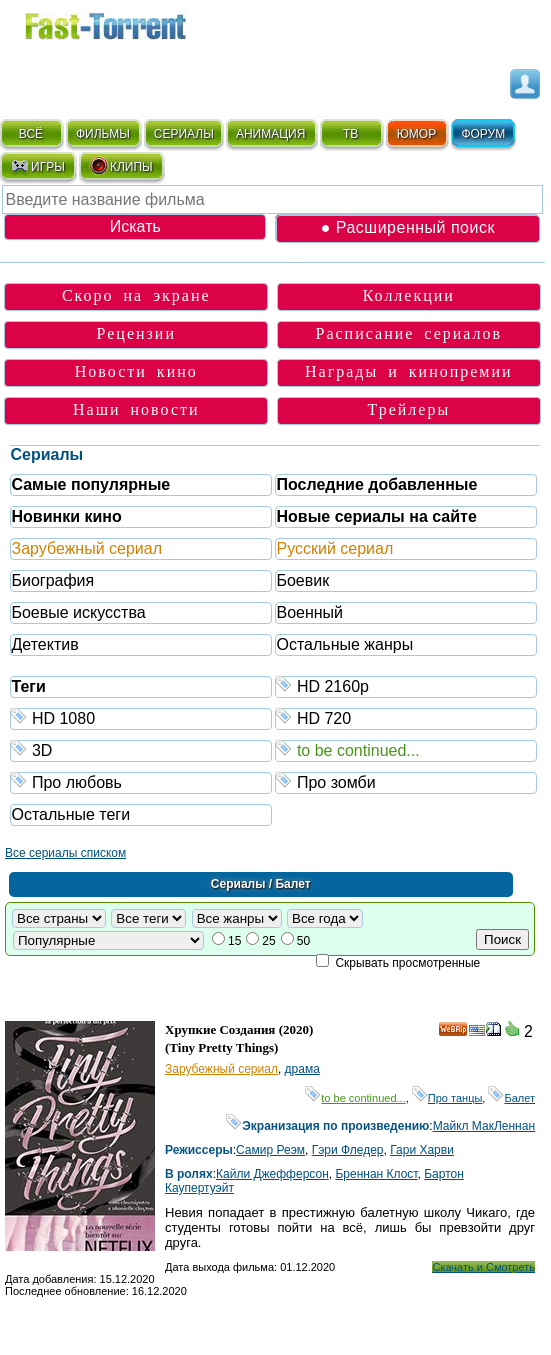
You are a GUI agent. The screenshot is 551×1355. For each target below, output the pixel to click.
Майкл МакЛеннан (484, 1126)
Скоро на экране (136, 295)
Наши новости (136, 409)
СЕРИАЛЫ (184, 134)
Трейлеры (408, 409)
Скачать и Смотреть (483, 1267)
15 (234, 941)
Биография (52, 580)
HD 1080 (141, 717)
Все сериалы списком (65, 853)
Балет (511, 1098)
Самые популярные (90, 484)
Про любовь (141, 781)
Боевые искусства (78, 612)
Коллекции (409, 295)
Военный (309, 612)
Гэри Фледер (348, 1150)
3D (141, 749)
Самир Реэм (270, 1150)
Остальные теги (70, 814)
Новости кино (136, 371)
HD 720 (406, 717)
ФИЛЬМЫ (103, 134)
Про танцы (447, 1098)
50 (303, 941)
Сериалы (46, 454)
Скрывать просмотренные (407, 963)
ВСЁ (31, 134)
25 (268, 941)
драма (302, 1069)
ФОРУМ (483, 134)
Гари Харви (422, 1150)
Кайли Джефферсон (272, 1174)
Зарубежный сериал (86, 548)
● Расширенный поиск (408, 227)
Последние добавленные (376, 484)
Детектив (44, 644)
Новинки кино (66, 516)
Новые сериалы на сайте (376, 516)
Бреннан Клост (376, 1174)
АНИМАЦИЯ (270, 134)
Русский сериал (334, 548)
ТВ (350, 134)
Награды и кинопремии (409, 371)
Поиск (502, 939)
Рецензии (136, 333)
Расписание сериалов (409, 333)
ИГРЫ (37, 166)
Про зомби (406, 781)
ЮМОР (416, 134)
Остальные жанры (344, 644)
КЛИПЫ (121, 166)
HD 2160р (406, 685)
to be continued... (406, 749)
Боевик (302, 580)
